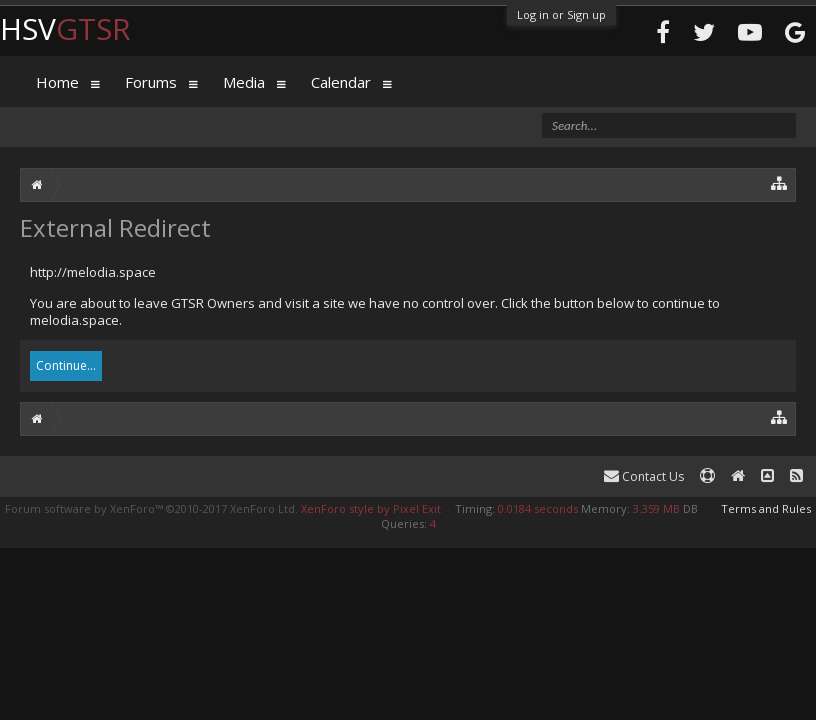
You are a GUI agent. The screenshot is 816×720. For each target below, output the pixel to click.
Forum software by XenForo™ (151, 508)
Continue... (66, 365)
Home (57, 82)
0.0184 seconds (538, 508)
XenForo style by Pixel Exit (371, 508)
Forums (151, 82)
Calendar (341, 82)
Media (244, 82)
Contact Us (644, 476)
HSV (65, 28)
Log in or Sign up (561, 14)
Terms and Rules (766, 508)
